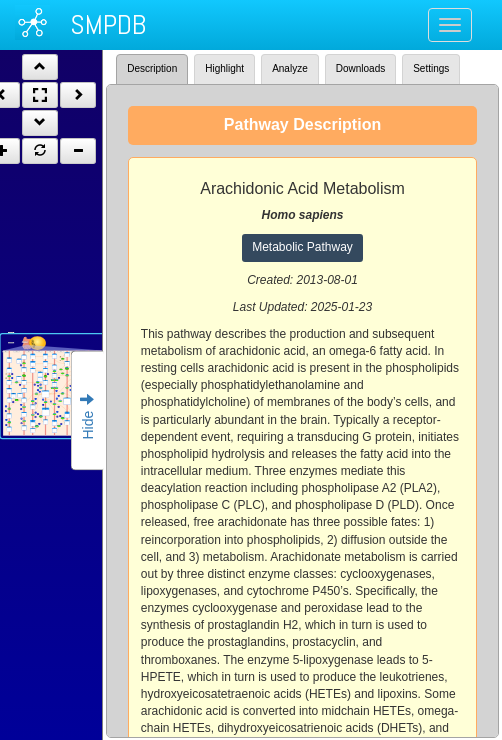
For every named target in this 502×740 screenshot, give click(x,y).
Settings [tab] (431, 68)
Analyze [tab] (290, 68)
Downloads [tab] (360, 68)
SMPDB (108, 24)
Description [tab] (152, 68)
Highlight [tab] (224, 68)
